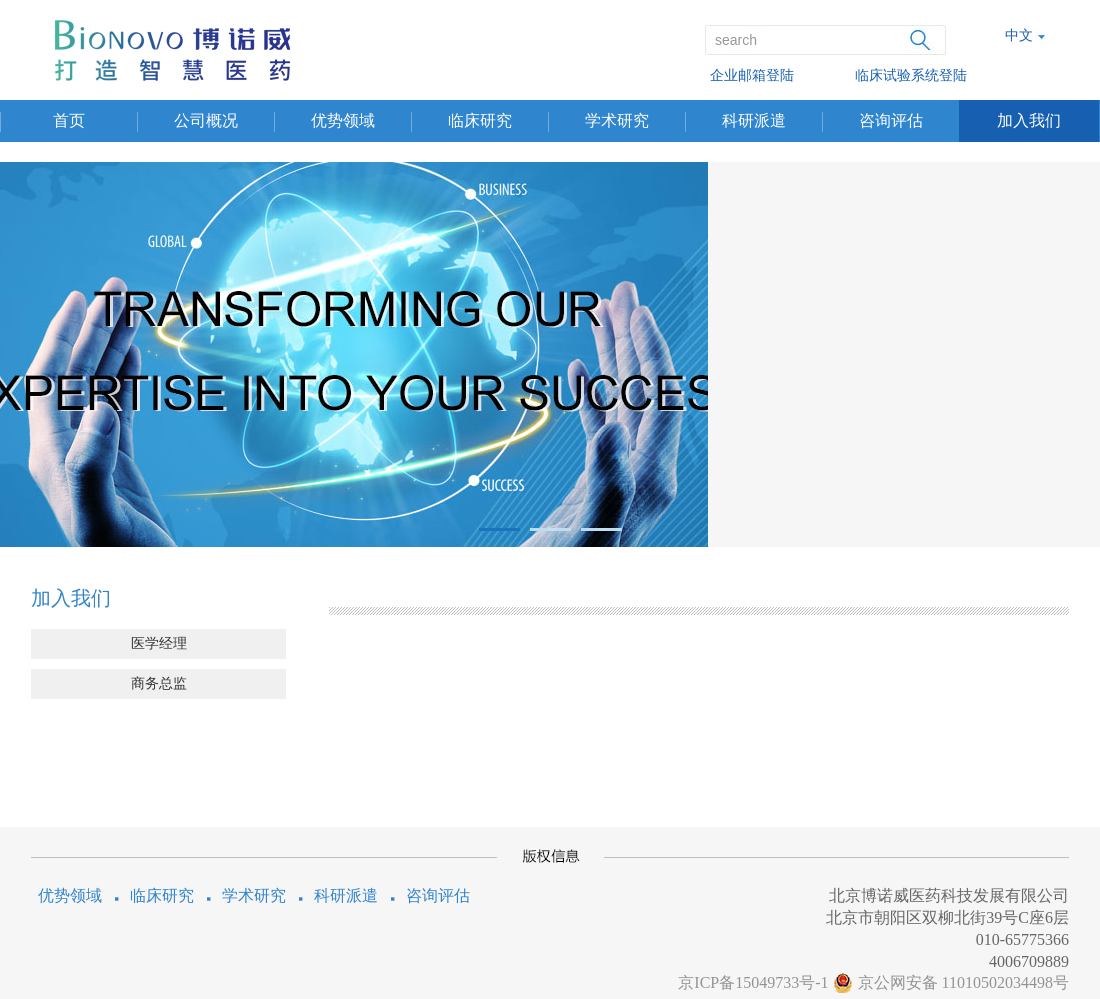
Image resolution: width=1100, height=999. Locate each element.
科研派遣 (754, 120)
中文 (1019, 35)
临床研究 (480, 120)
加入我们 (1029, 120)
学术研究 (617, 120)
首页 (69, 120)
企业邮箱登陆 (752, 75)
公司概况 (206, 120)
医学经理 (159, 643)
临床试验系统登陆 (911, 75)
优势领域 (343, 120)
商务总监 (159, 683)
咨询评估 (891, 120)
